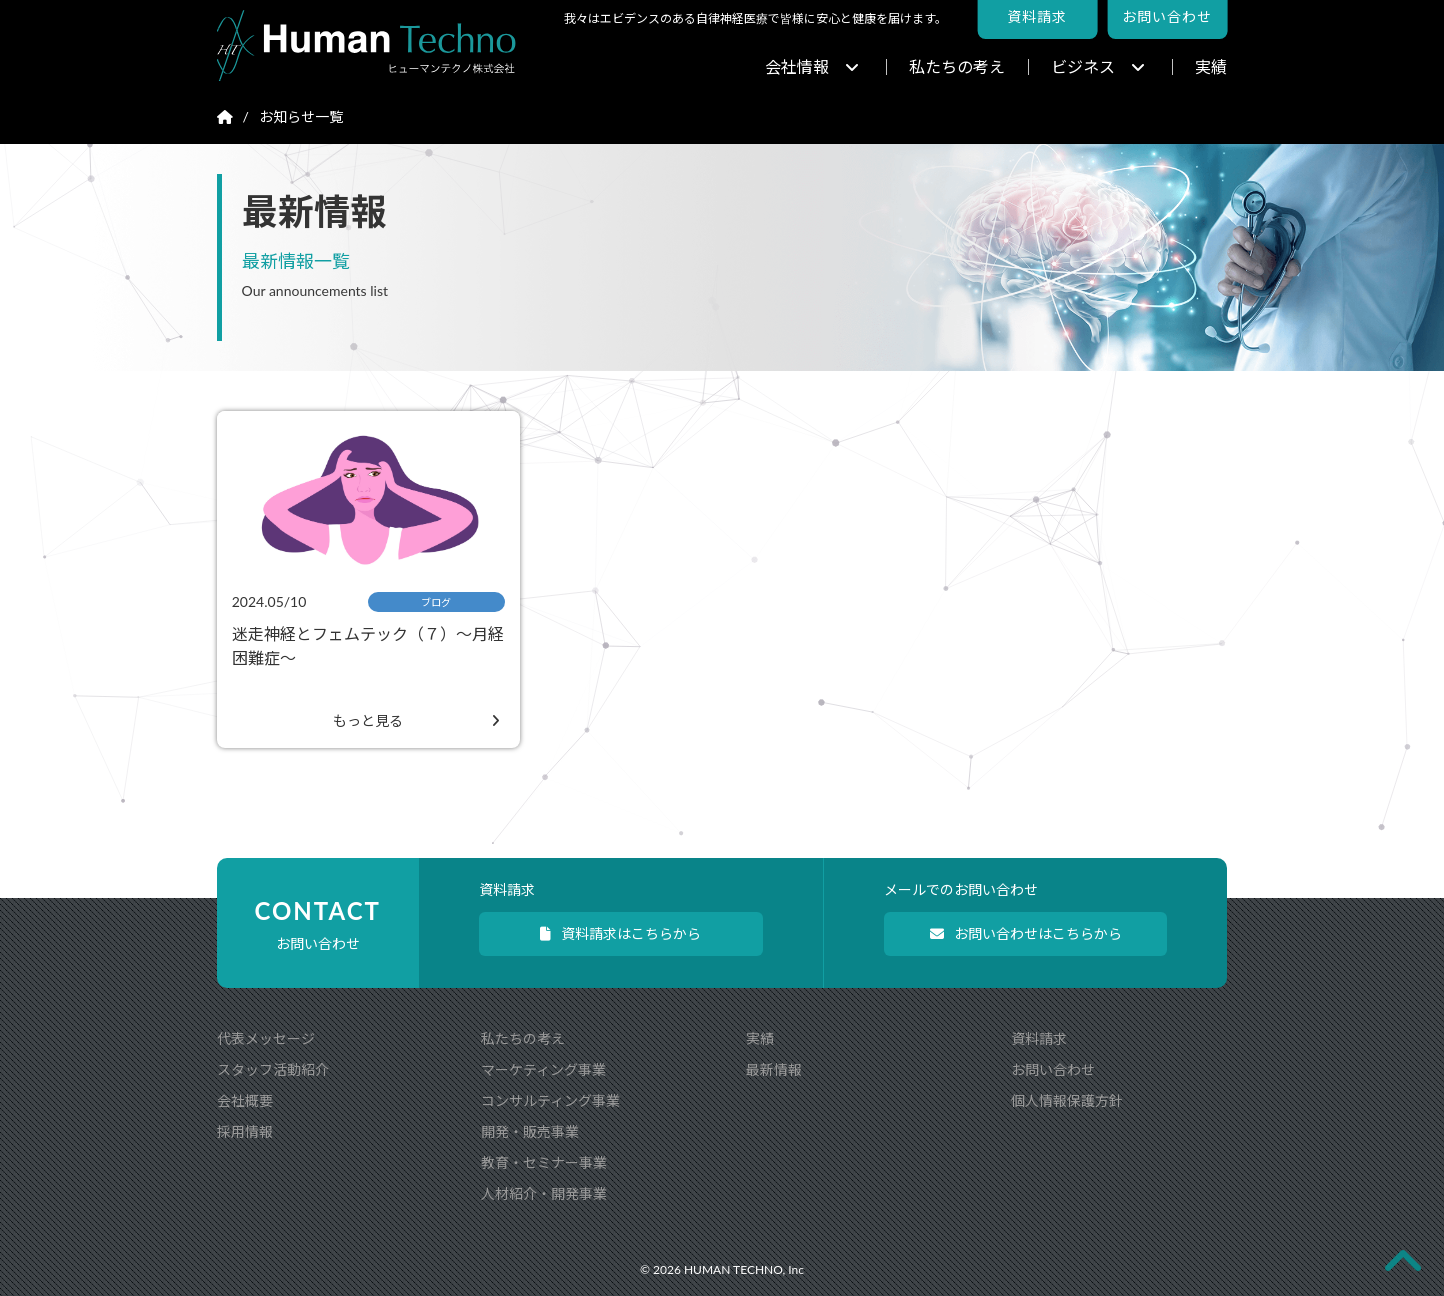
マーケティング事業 (543, 1069)
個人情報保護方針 (1067, 1100)
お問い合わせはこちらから (1026, 933)
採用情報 (245, 1131)
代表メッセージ (266, 1038)
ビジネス (1098, 66)
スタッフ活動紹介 (273, 1069)
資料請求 (1039, 1038)
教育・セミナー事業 (544, 1162)
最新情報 (774, 1069)
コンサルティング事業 (550, 1100)
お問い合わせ (1053, 1069)
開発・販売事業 (530, 1131)
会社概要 (245, 1100)
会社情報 (812, 66)
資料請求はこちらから (620, 933)
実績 (1211, 66)
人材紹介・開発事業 (544, 1193)
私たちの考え (957, 66)
